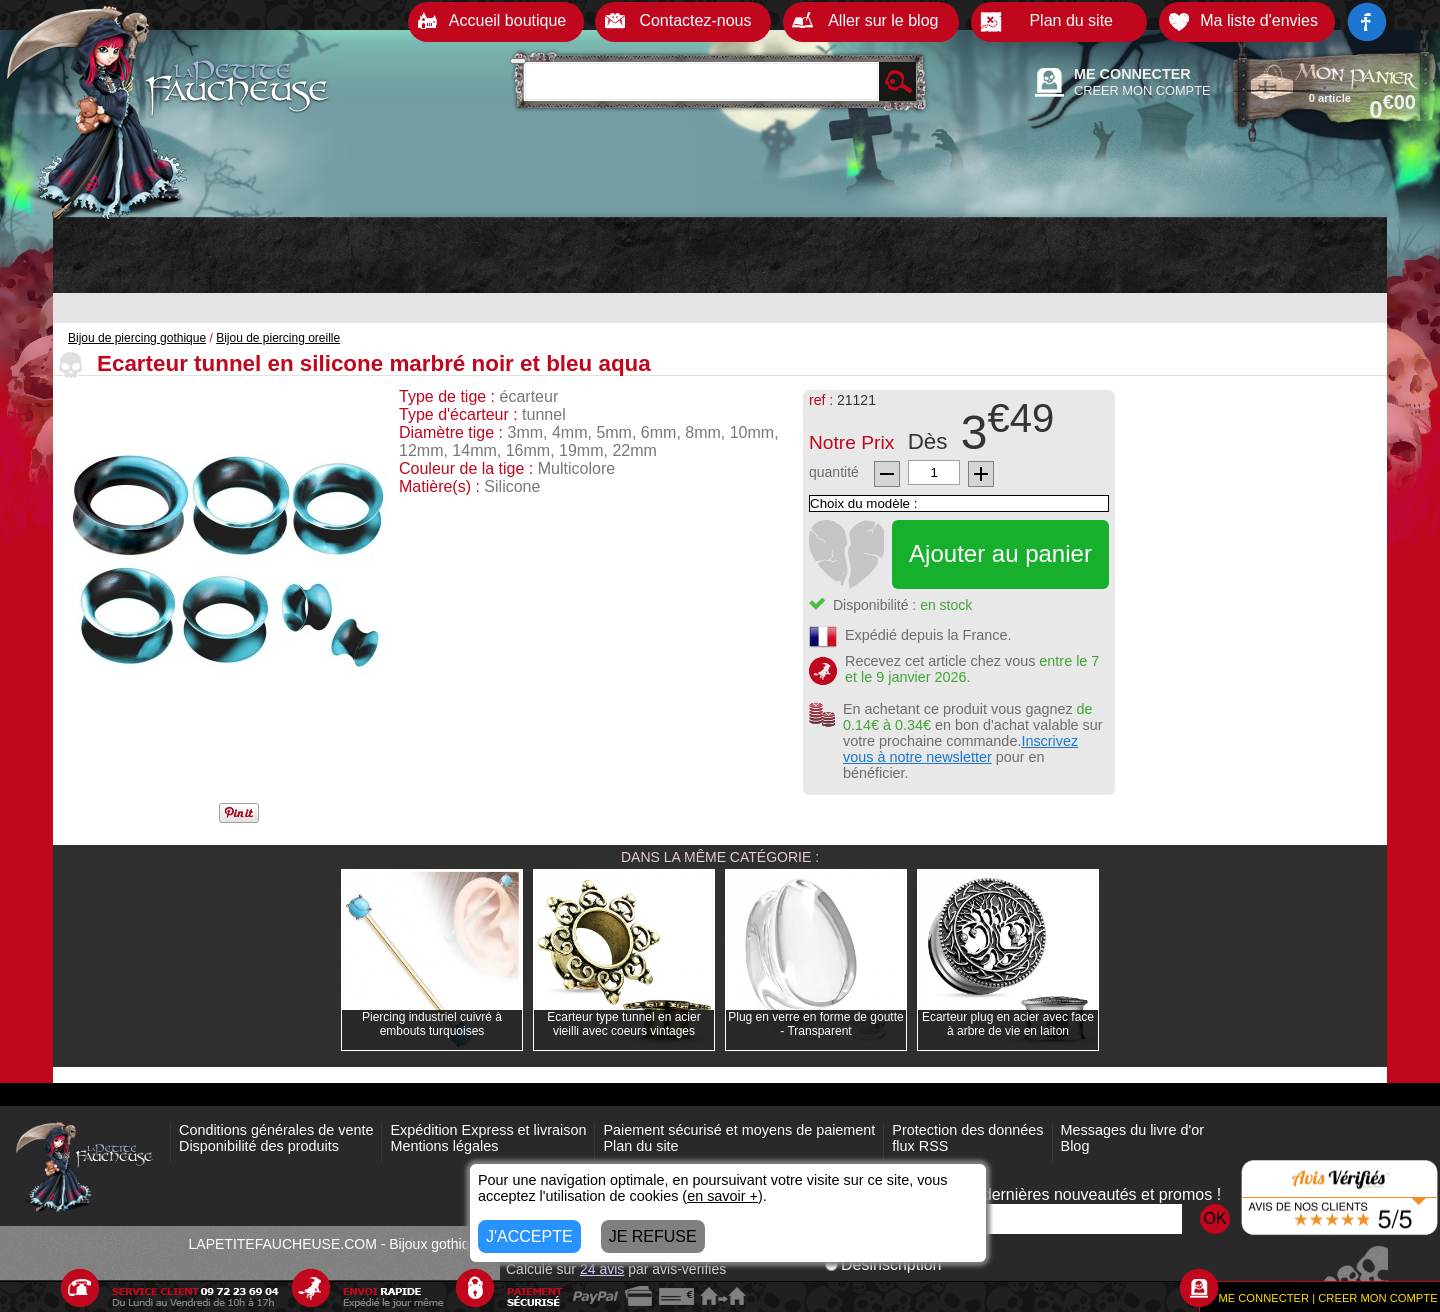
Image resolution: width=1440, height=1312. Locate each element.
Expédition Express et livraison (488, 1130)
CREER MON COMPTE (1142, 90)
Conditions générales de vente (276, 1130)
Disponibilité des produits (259, 1146)
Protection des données (967, 1130)
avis (602, 1269)
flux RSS (920, 1146)
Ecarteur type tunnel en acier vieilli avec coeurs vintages (623, 1024)
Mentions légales (444, 1146)
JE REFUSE (653, 1236)
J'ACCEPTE (529, 1236)
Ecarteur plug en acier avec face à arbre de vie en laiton (1008, 1024)
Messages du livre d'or (1133, 1130)
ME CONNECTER (1132, 74)
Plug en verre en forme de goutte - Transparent (815, 1024)
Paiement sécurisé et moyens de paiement (739, 1130)
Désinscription (883, 1264)
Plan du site (640, 1146)
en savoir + (722, 1196)
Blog (1075, 1146)
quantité (834, 472)
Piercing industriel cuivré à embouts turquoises (432, 1024)
